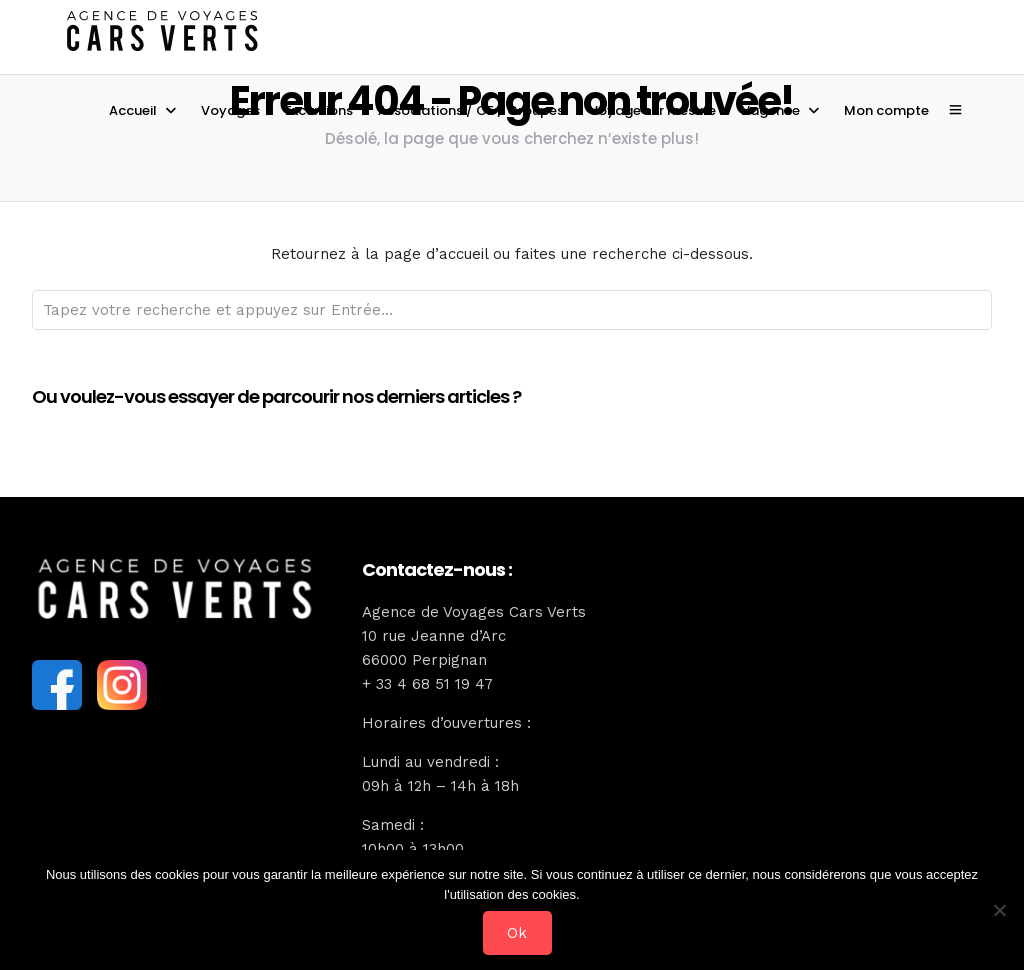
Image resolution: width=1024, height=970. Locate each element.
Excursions (319, 110)
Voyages (230, 110)
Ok (517, 933)
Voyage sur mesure (652, 110)
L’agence (770, 110)
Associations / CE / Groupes (471, 110)
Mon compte (886, 110)
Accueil (133, 110)
